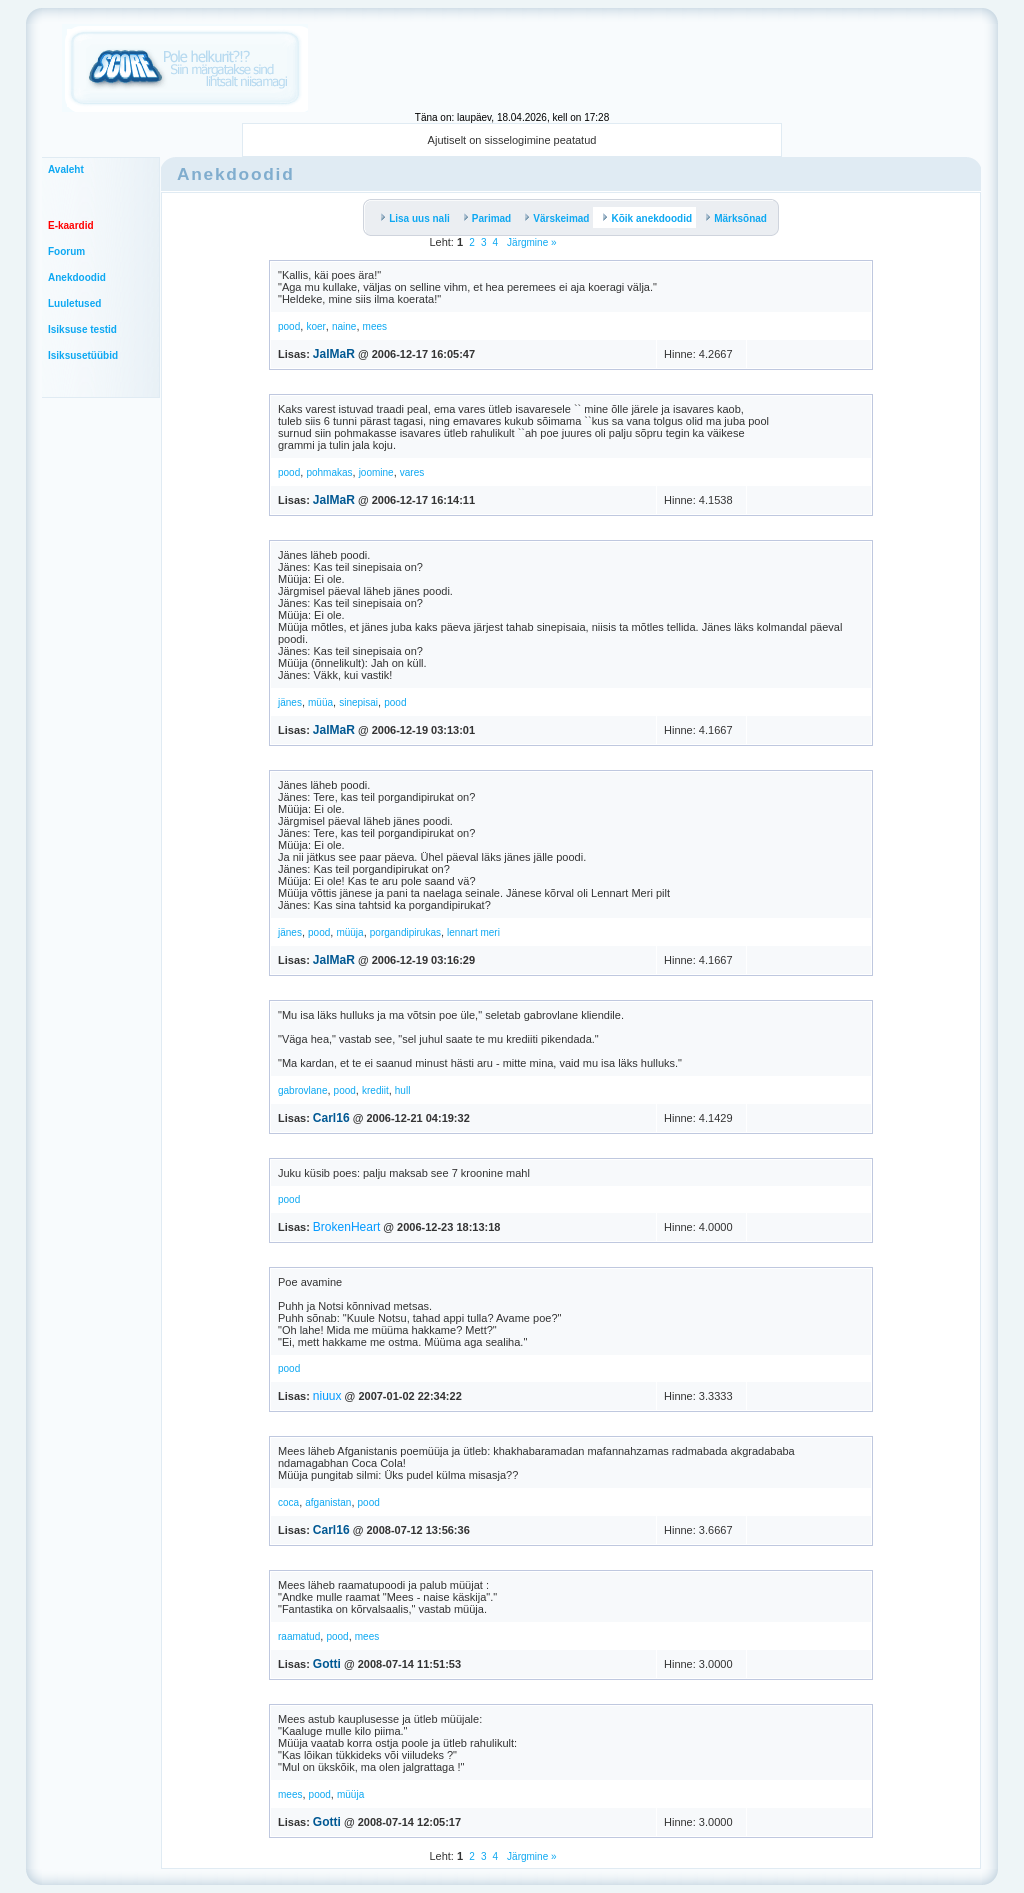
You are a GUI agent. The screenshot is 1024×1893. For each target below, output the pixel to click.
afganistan (328, 1502)
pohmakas (329, 472)
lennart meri (473, 932)
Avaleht (66, 169)
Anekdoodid (77, 277)
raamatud (299, 1636)
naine (344, 326)
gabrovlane (302, 1090)
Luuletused (74, 303)
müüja (349, 932)
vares (412, 472)
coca (288, 1502)
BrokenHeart (346, 1227)
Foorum (66, 251)
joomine (376, 472)
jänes (290, 702)
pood (289, 326)
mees (375, 326)
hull (403, 1090)
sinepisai (358, 702)
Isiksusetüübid (83, 355)
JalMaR (334, 354)
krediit (375, 1090)
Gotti (327, 1664)
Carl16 (331, 1118)
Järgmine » (530, 242)
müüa (320, 702)
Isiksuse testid (82, 329)
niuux (327, 1396)
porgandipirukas (405, 932)
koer (315, 326)
